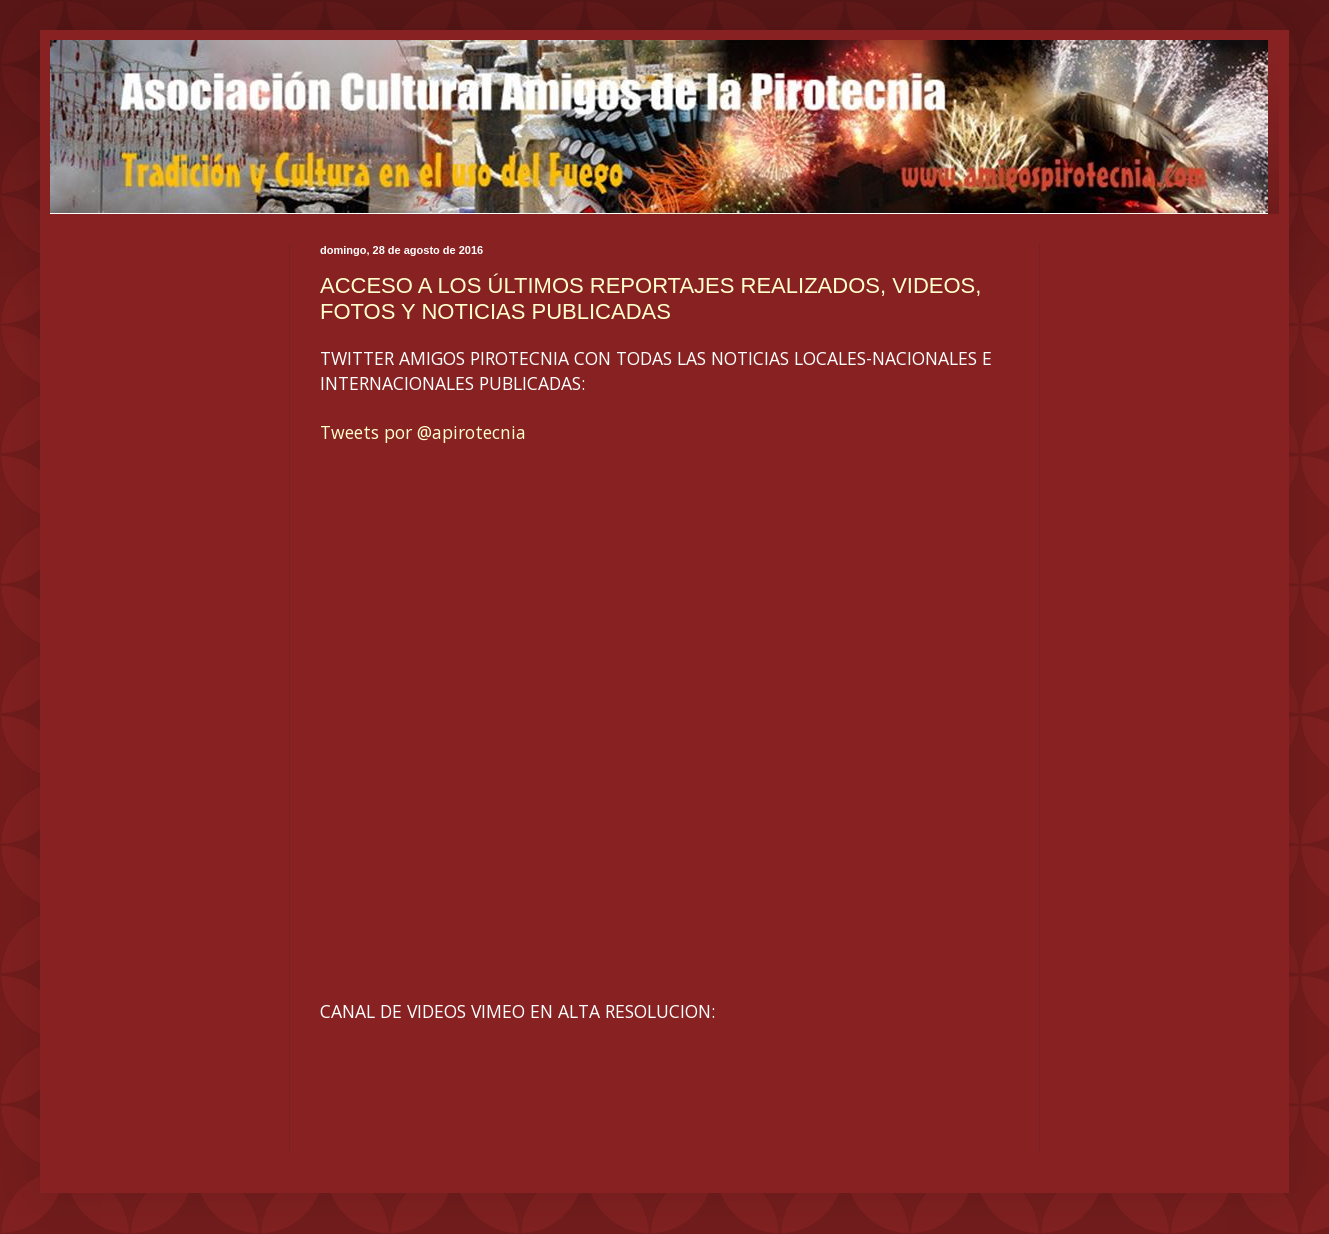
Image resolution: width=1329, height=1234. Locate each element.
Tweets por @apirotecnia (423, 432)
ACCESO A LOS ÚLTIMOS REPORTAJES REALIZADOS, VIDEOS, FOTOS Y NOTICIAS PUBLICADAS (650, 298)
